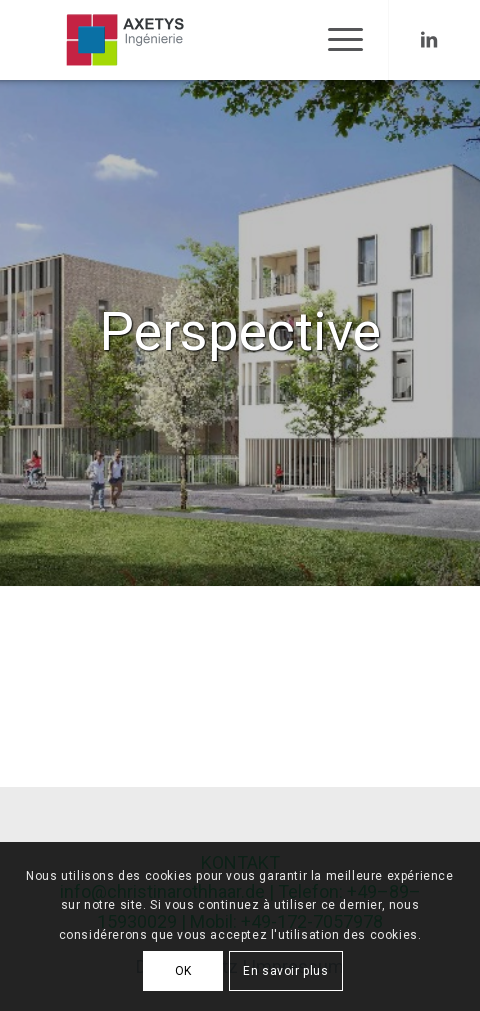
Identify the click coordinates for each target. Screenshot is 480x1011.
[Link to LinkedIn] (429, 40)
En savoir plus (285, 971)
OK (183, 971)
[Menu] (335, 40)
